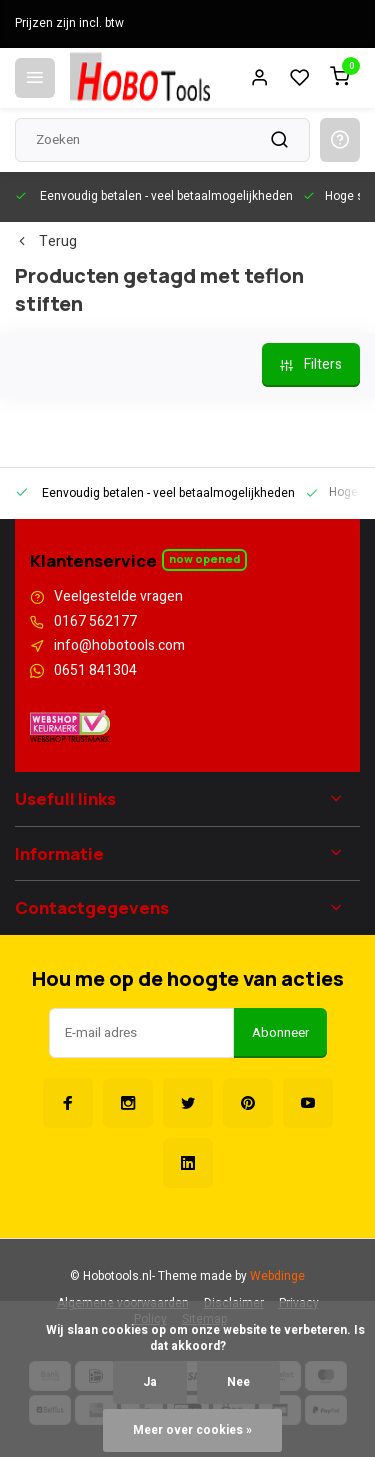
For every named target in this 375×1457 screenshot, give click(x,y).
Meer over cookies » (192, 1430)
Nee (238, 1382)
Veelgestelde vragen (118, 597)
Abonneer (280, 1033)
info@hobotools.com (119, 646)
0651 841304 (95, 671)
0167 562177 (95, 622)
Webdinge (277, 1276)
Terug (46, 242)
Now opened (204, 558)
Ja (150, 1382)
